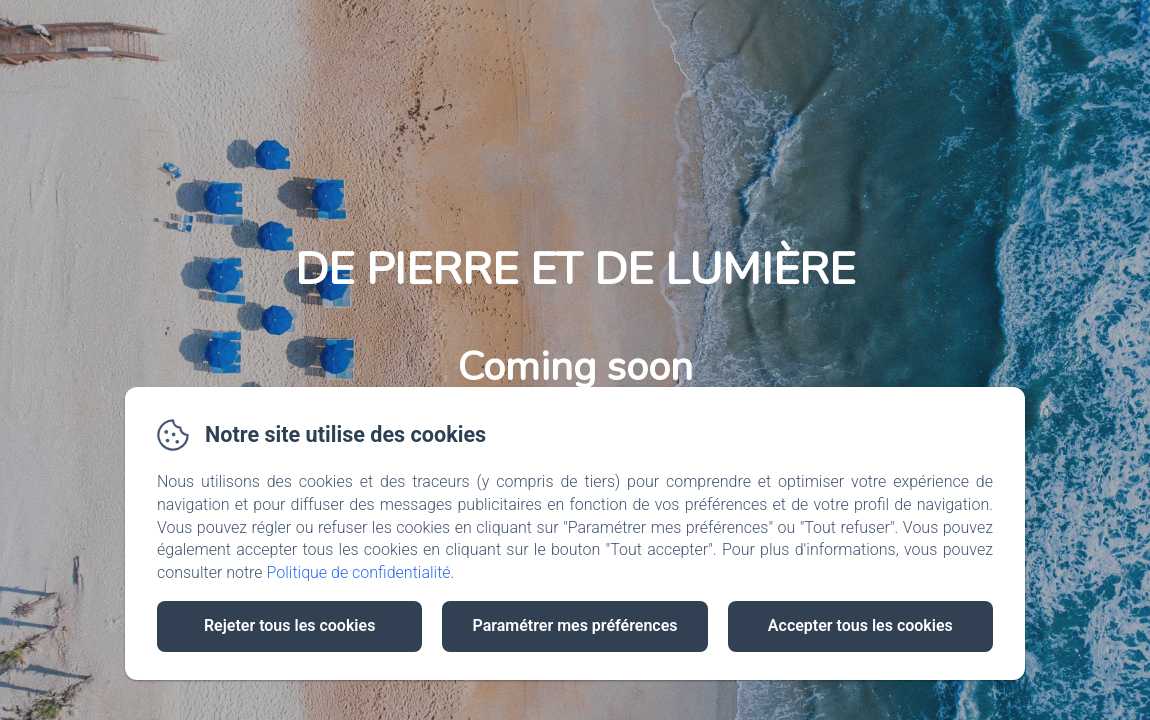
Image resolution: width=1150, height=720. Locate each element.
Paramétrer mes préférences (574, 625)
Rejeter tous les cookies (289, 625)
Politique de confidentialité (359, 572)
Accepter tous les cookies (860, 625)
